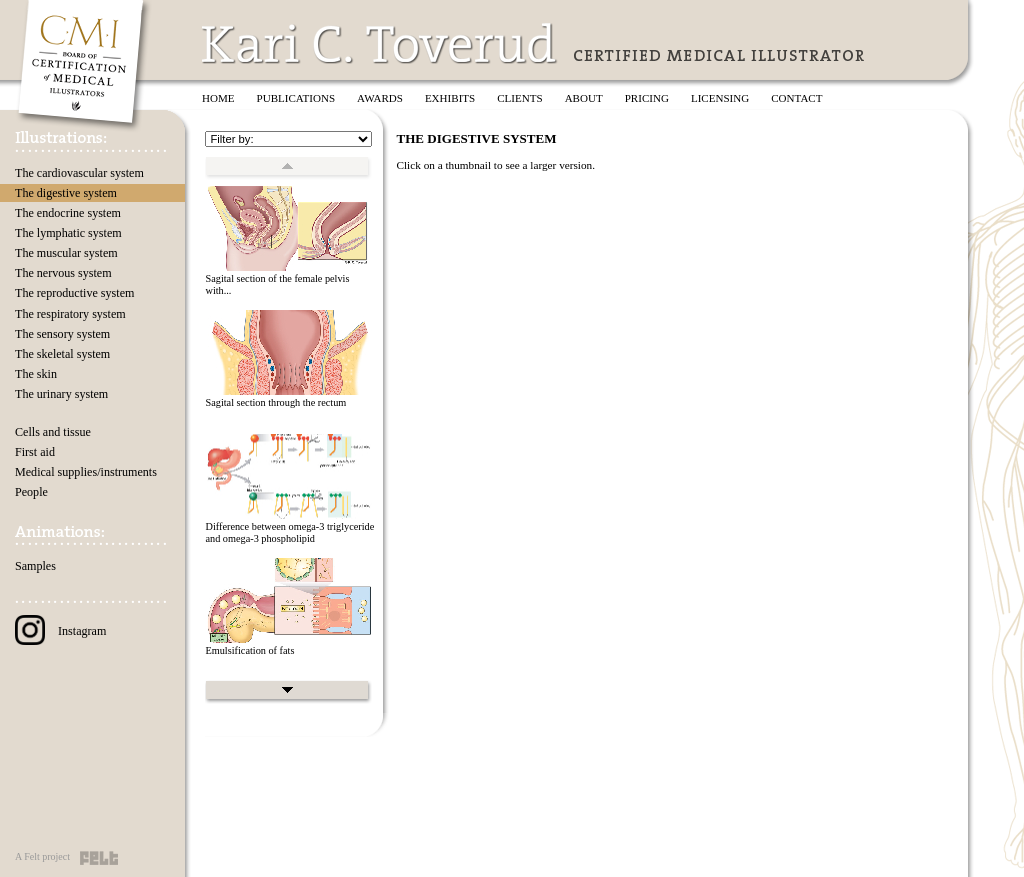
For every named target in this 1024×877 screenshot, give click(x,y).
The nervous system (63, 273)
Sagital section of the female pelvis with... (277, 285)
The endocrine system (68, 213)
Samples (35, 566)
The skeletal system (62, 354)
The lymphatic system (68, 233)
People (31, 492)
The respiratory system (70, 314)
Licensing (720, 98)
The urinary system (61, 394)
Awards (380, 98)
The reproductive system (74, 293)
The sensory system (62, 334)
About (584, 98)
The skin (36, 374)
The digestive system (66, 193)
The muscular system (66, 253)
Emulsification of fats (249, 650)
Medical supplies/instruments (86, 472)
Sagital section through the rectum (275, 402)
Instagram (60, 631)
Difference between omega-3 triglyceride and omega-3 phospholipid (289, 533)
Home (218, 98)
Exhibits (450, 98)
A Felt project (42, 856)
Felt (99, 858)
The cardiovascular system (79, 173)
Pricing (647, 98)
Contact (796, 98)
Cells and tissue (53, 432)
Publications (296, 98)
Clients (519, 98)
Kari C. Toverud (380, 43)
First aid (35, 452)
